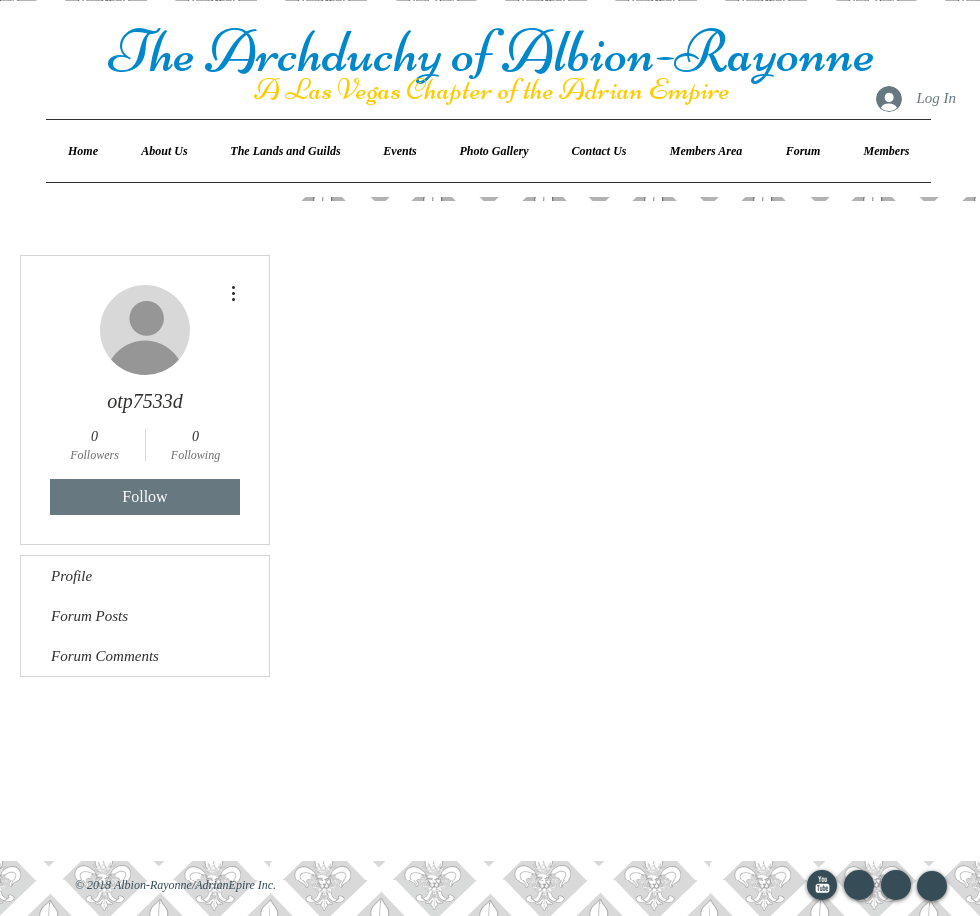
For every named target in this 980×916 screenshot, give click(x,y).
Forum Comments (105, 656)
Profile (71, 576)
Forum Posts (89, 616)
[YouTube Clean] (822, 884)
